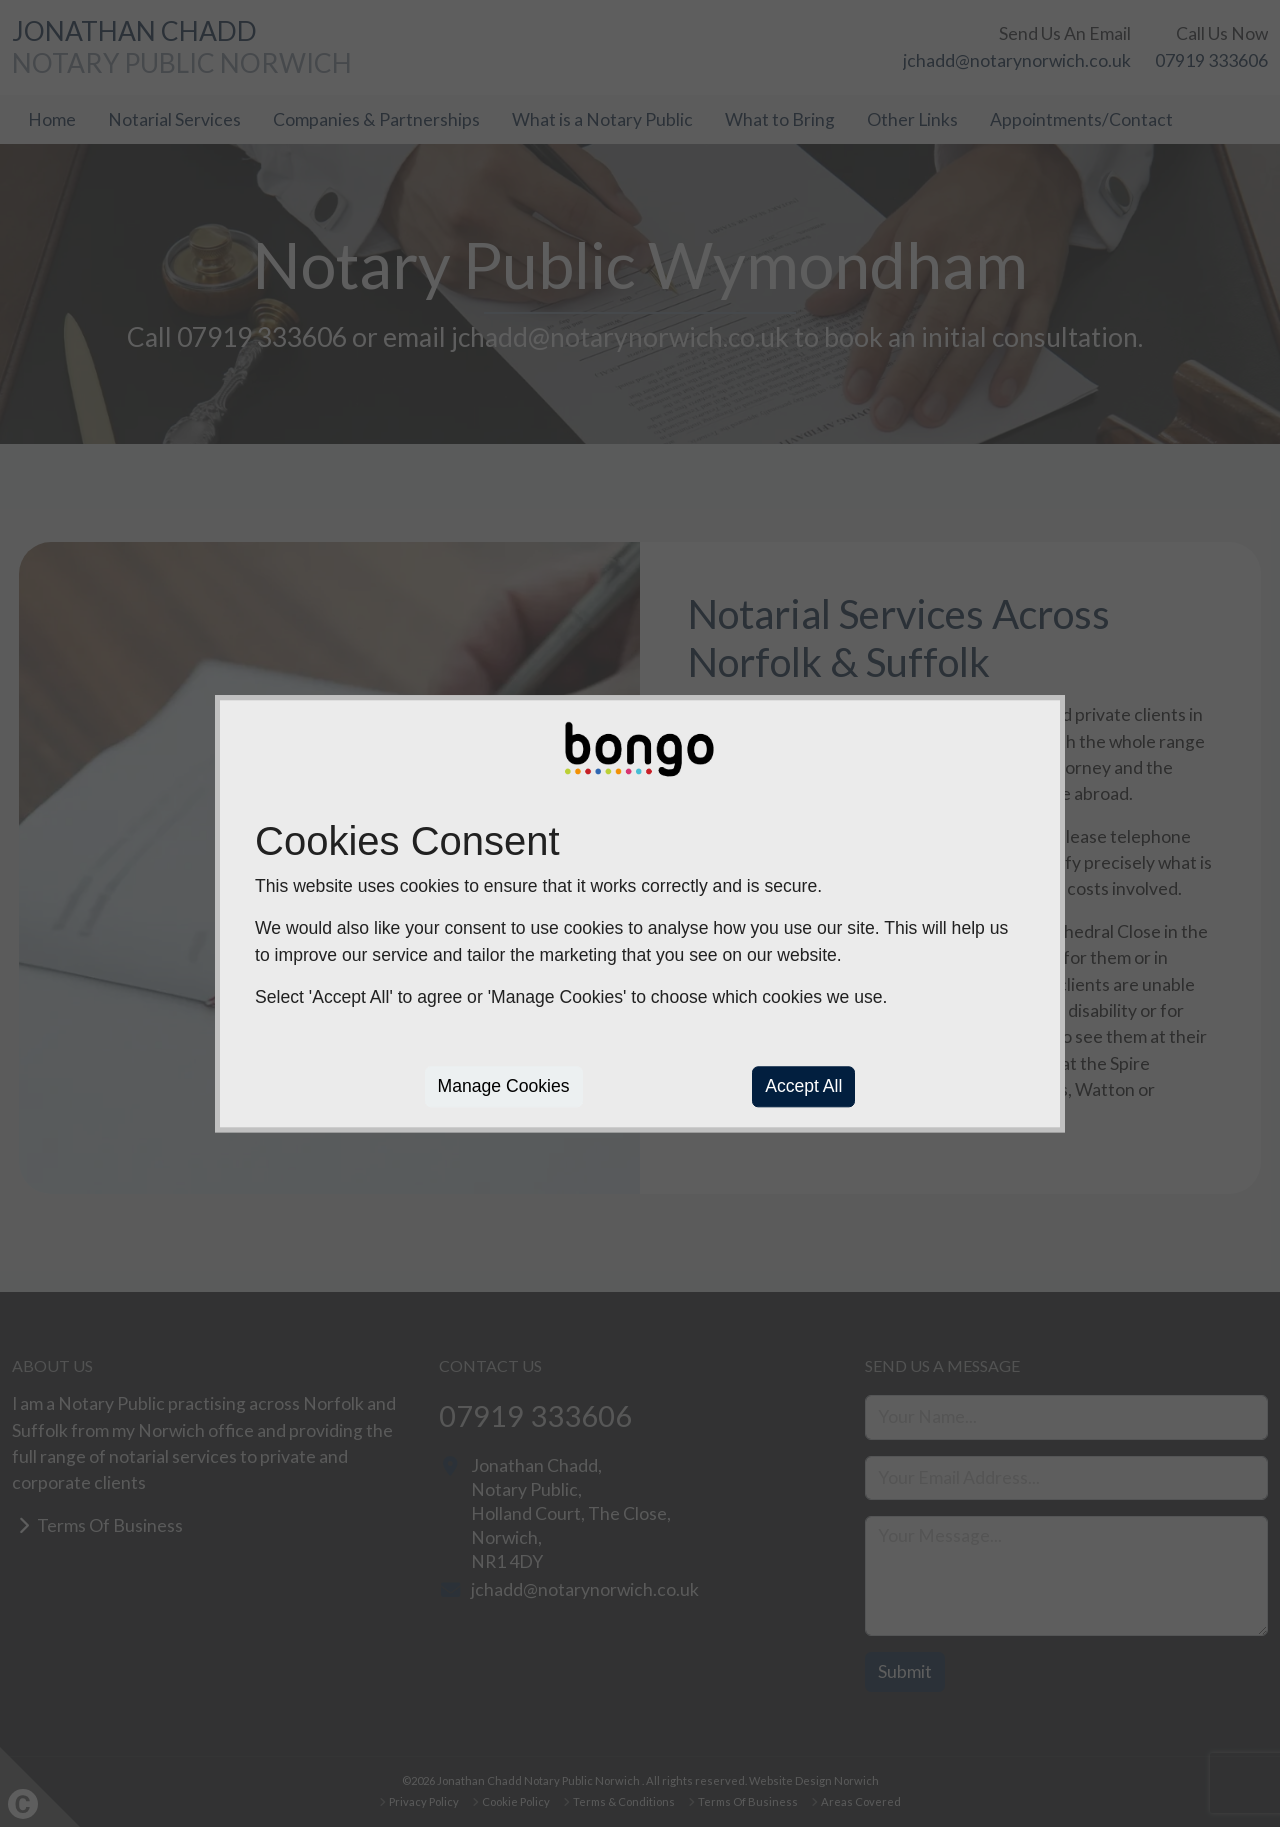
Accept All (803, 1087)
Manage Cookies (504, 1087)
